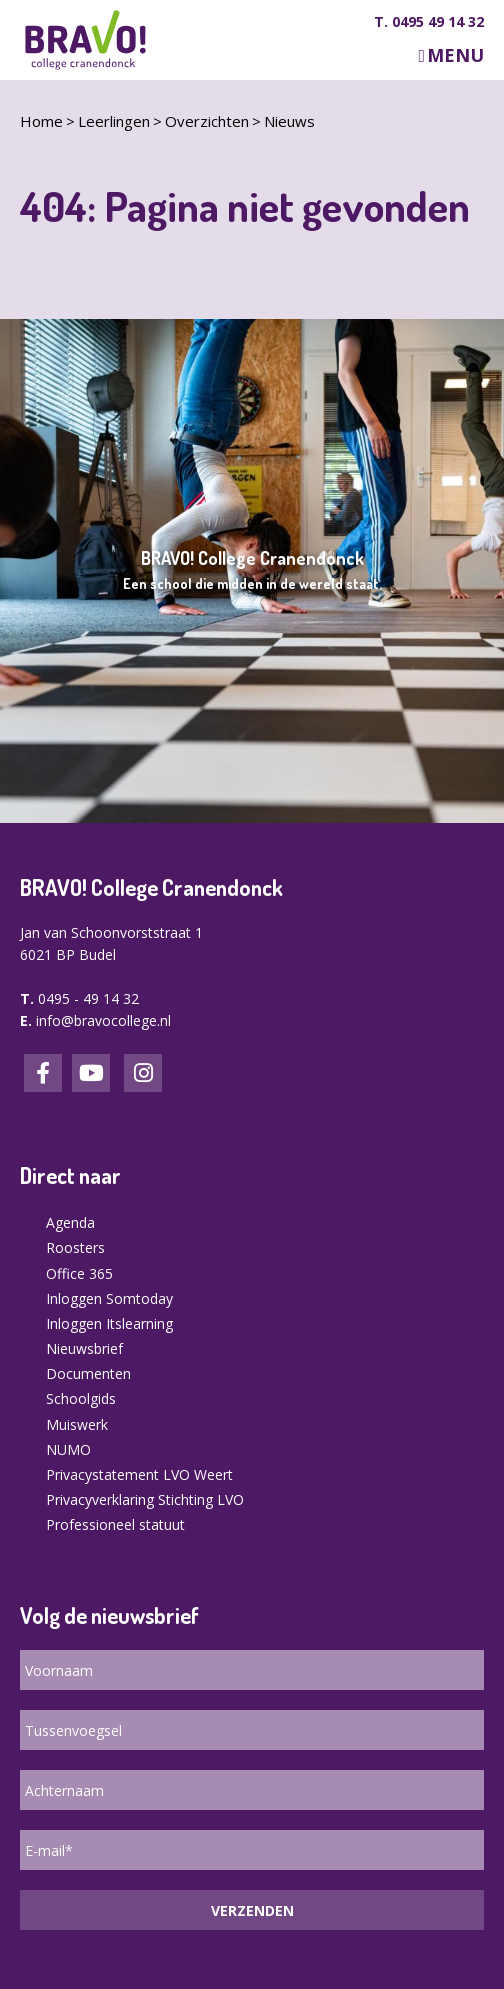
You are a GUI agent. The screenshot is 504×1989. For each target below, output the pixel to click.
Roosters (75, 1247)
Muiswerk (77, 1424)
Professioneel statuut (115, 1524)
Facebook (43, 1073)
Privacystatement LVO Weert (139, 1474)
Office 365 (79, 1273)
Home (41, 121)
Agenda (70, 1222)
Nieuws (289, 121)
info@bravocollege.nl (103, 1020)
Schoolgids (81, 1398)
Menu (455, 55)
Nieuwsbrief (84, 1348)
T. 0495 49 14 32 (429, 22)
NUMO (68, 1449)
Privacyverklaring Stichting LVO (145, 1499)
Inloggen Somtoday (109, 1298)
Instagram (143, 1073)
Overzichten (207, 121)
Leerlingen (114, 121)
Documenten (88, 1373)
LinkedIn (91, 1073)
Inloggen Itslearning (109, 1323)
